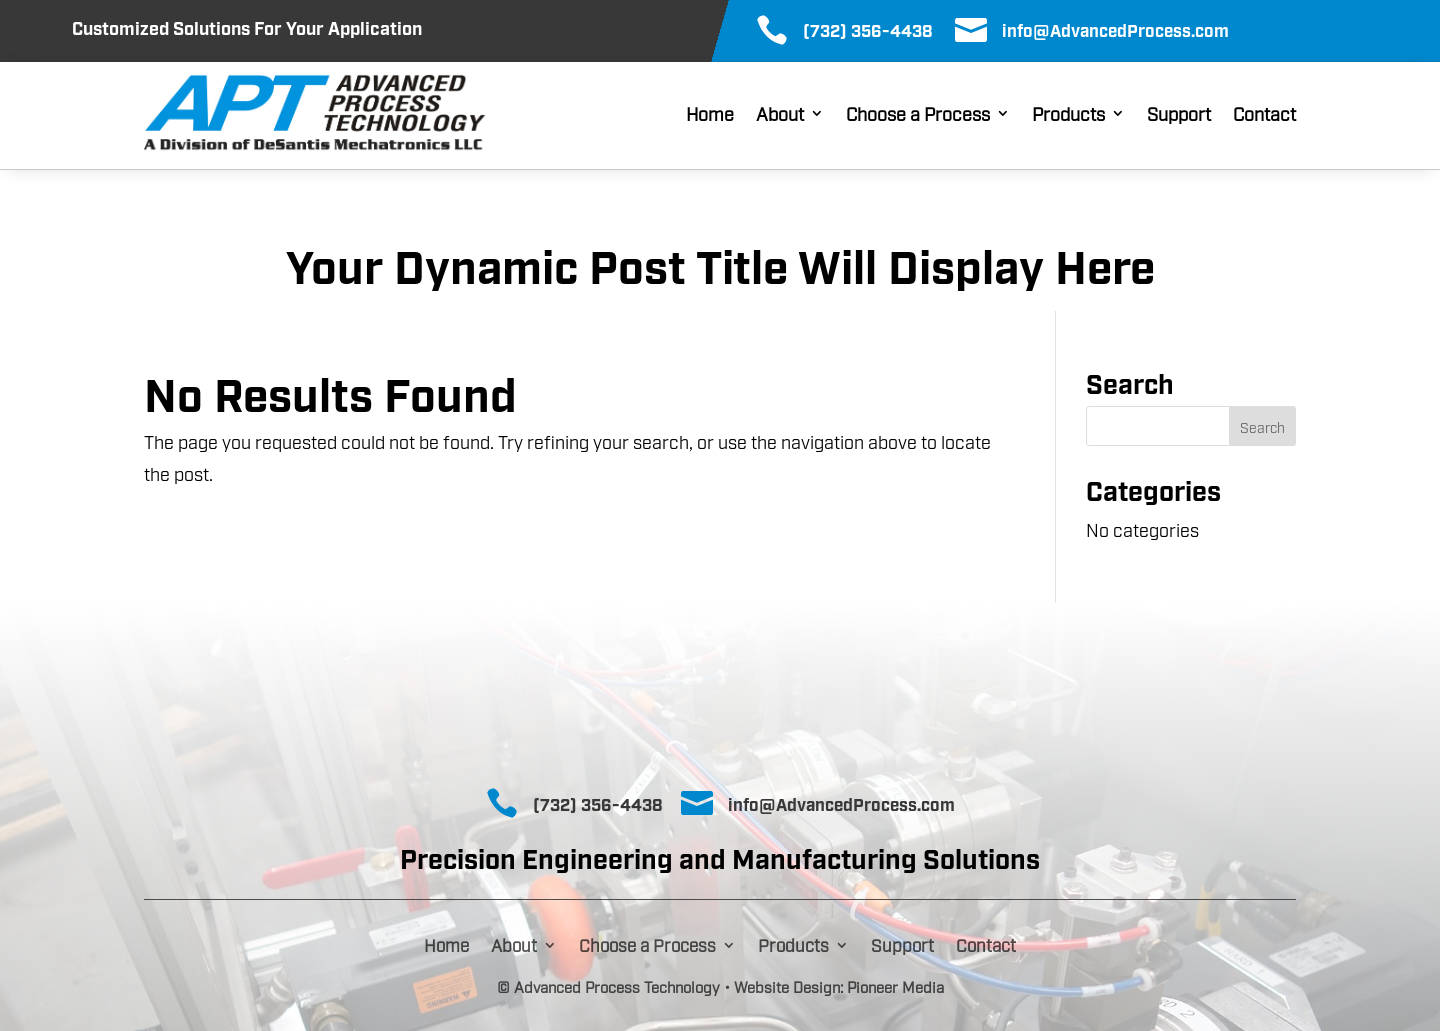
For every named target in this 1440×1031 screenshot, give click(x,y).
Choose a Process (918, 115)
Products (1068, 115)
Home (710, 115)
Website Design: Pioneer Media (839, 986)
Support (1179, 115)
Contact (1264, 115)
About (780, 115)
